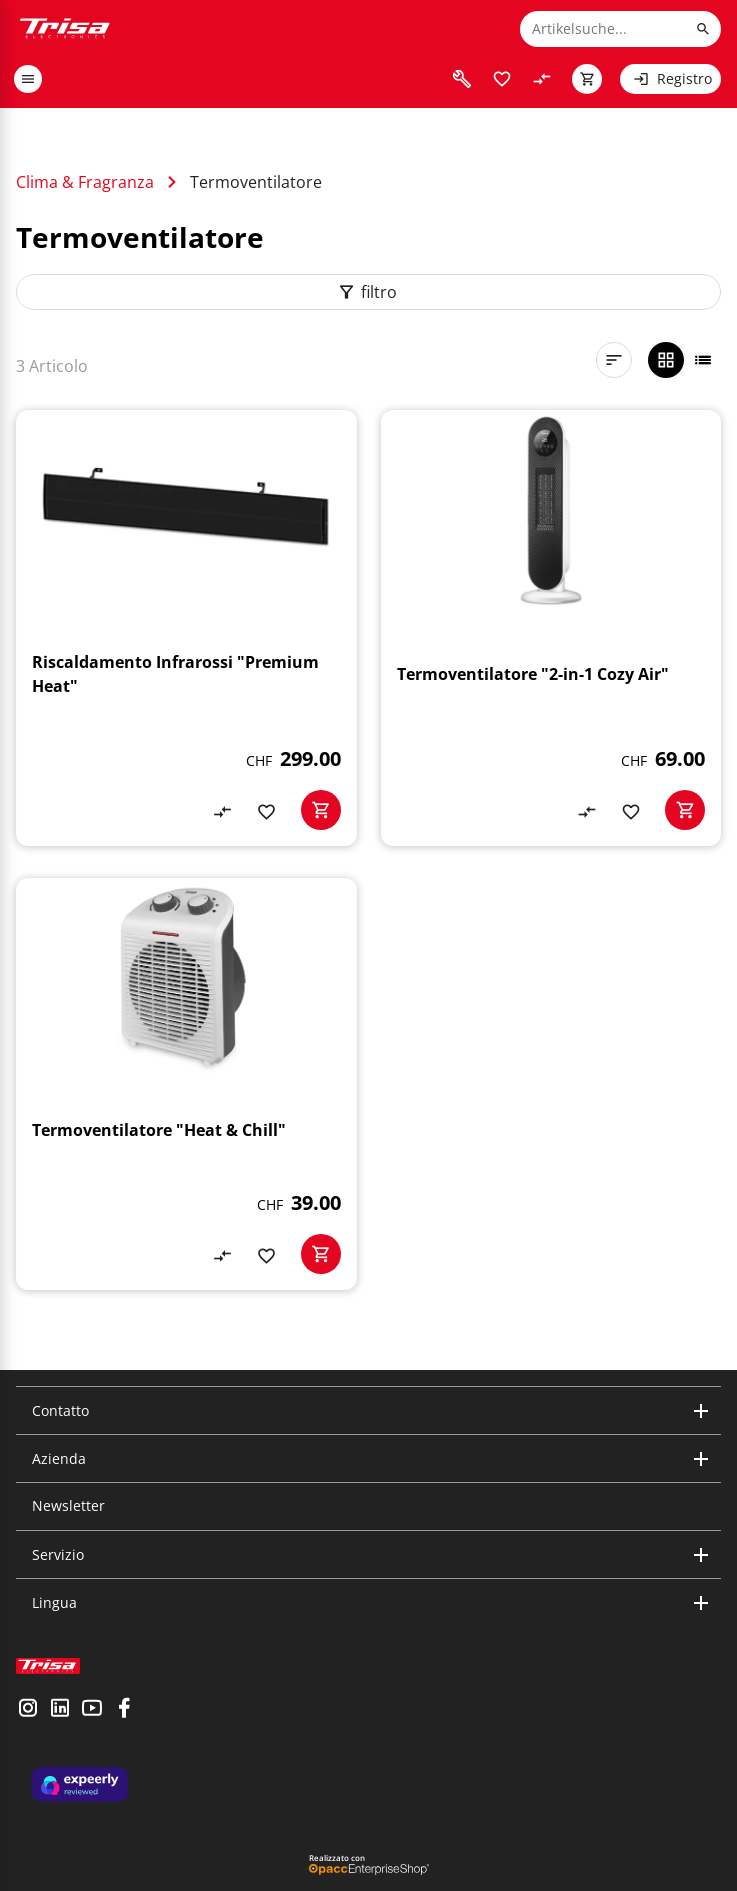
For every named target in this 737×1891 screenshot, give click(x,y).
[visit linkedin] (60, 1710)
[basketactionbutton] (321, 810)
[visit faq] (462, 79)
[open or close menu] (28, 79)
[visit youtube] (92, 1710)
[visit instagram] (28, 1710)
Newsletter (68, 1505)
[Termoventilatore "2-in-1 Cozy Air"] (551, 628)
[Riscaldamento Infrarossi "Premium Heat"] (186, 628)
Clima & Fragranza (85, 182)
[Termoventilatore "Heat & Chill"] (186, 1084)
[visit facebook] (124, 1710)
